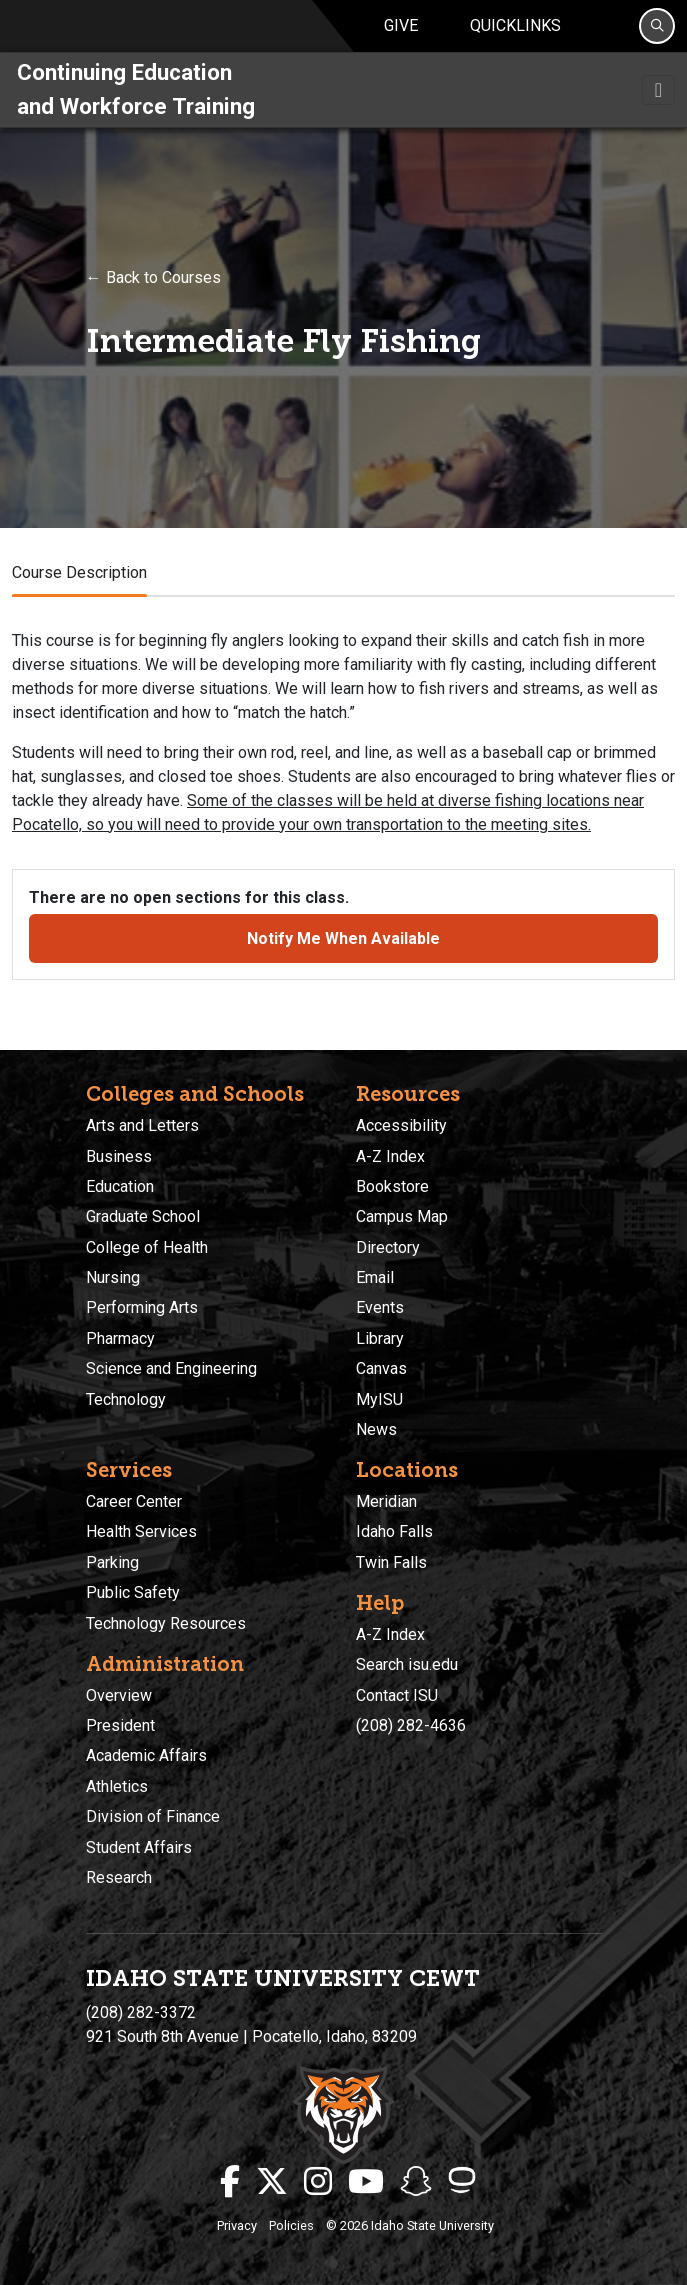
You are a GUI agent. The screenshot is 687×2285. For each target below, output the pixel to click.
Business (119, 1156)
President (120, 1725)
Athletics (117, 1786)
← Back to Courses (153, 291)
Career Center (134, 1501)
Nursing (113, 1277)
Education (120, 1186)
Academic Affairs (146, 1756)
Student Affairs (139, 1847)
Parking (112, 1562)
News (376, 1429)
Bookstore (392, 1186)
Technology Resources (166, 1623)
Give (401, 32)
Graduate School (143, 1217)
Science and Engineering (171, 1369)
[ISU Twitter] (272, 2182)
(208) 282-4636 (411, 1725)
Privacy (237, 2225)
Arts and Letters (142, 1125)
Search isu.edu (407, 1664)
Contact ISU (397, 1695)
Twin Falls (391, 1562)
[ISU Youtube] (366, 2182)
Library (380, 1338)
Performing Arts (142, 1308)
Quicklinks (515, 32)
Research (119, 1877)
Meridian (386, 1501)
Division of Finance (153, 1816)
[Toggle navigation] (658, 104)
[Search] (657, 33)
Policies (291, 2225)
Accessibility (401, 1125)
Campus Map (402, 1217)
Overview (119, 1695)
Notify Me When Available (343, 952)
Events (380, 1308)
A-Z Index (390, 1156)
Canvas (381, 1369)
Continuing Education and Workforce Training (136, 103)
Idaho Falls (394, 1532)
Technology (126, 1399)
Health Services (141, 1532)
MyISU (379, 1399)
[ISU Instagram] (318, 2182)
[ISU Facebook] (230, 2182)
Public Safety (133, 1592)
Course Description (79, 586)
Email (375, 1277)
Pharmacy (120, 1338)
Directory (388, 1247)
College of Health (147, 1247)
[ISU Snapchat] (416, 2182)
